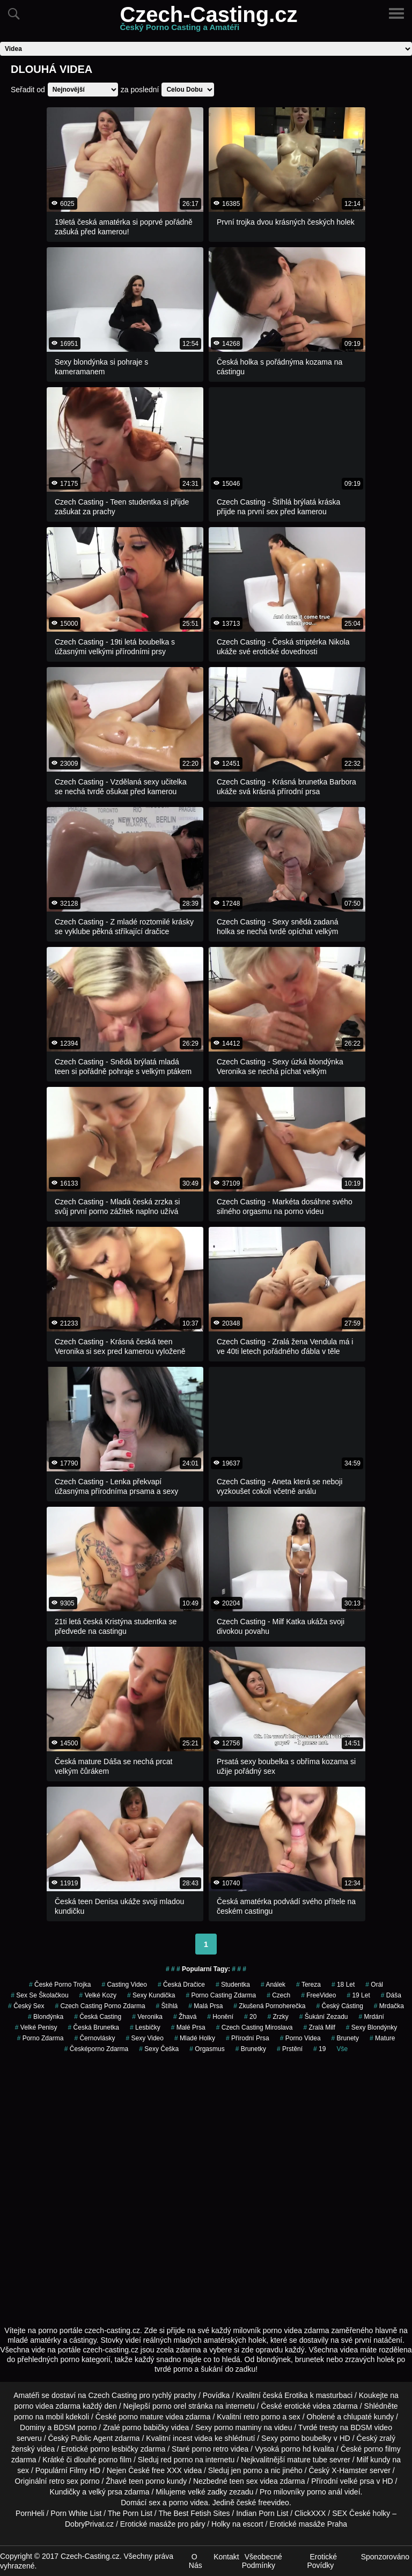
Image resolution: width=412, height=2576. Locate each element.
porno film (115, 2459)
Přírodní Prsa (247, 2038)
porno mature (141, 2416)
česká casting (97, 2016)
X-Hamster (349, 2470)
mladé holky (194, 2038)
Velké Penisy (36, 2027)
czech (278, 1995)
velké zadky (207, 2492)
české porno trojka (60, 1984)
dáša (391, 1995)
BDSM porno (75, 2427)
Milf (363, 2459)
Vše (342, 2049)
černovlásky (94, 2038)
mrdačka (389, 2006)
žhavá (184, 2016)
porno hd (296, 2449)
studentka (233, 1984)
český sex (26, 2006)
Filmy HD (85, 2470)
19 (319, 2049)
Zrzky (277, 2016)
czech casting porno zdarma (100, 2006)
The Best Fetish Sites (194, 2513)
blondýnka (45, 2016)
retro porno (262, 2416)
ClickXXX (310, 2513)
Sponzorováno (385, 2556)
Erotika (296, 2395)
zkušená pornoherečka (269, 2006)
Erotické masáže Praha (308, 2524)
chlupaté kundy (368, 2416)
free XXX (167, 2470)
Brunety (345, 2038)
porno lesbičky (114, 2449)
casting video (124, 1984)
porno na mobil (39, 2416)
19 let (358, 1995)
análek (273, 1984)
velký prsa (105, 2492)
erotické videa (307, 2406)
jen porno (246, 2470)
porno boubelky (306, 2438)
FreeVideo (318, 1995)
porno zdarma (40, 2038)
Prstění (290, 2049)
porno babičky (145, 2427)
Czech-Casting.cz (208, 21)
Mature (382, 2038)
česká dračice (181, 1984)
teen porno (147, 2481)
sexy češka (159, 2049)
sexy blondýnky (371, 2027)
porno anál (324, 2492)
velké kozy (97, 1995)
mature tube (307, 2459)
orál (374, 1984)
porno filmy (382, 2449)
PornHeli (30, 2513)
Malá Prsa (205, 2006)
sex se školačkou (39, 1995)
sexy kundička (151, 1995)
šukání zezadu (323, 2016)
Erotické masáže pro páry (162, 2524)
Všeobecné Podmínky (262, 2561)
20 (250, 2016)
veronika (147, 2016)
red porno (177, 2459)
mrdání (371, 2016)
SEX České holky (361, 2513)
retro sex (63, 2481)
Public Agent (92, 2438)
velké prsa (357, 2481)
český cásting (339, 2006)
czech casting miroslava (254, 2027)
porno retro (210, 2449)
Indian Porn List (262, 2513)
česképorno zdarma (96, 2049)
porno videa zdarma (47, 2406)
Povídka (216, 2395)
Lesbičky (145, 2027)
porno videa (300, 2038)
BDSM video (371, 2427)
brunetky (251, 2049)
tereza (308, 1984)
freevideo (273, 2502)
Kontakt (226, 2556)
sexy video (145, 2038)
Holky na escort (237, 2524)
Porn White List (75, 2513)
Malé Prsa (188, 2027)
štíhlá (167, 2006)
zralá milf (319, 2027)
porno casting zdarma (221, 1995)
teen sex (244, 2481)
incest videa (192, 2438)
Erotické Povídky (322, 2561)
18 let (343, 1984)
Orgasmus (206, 2049)
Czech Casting (113, 2395)
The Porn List (130, 2513)
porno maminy (238, 2427)
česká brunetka (93, 2027)
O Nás (195, 2561)
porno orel (169, 2406)
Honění (220, 2016)
